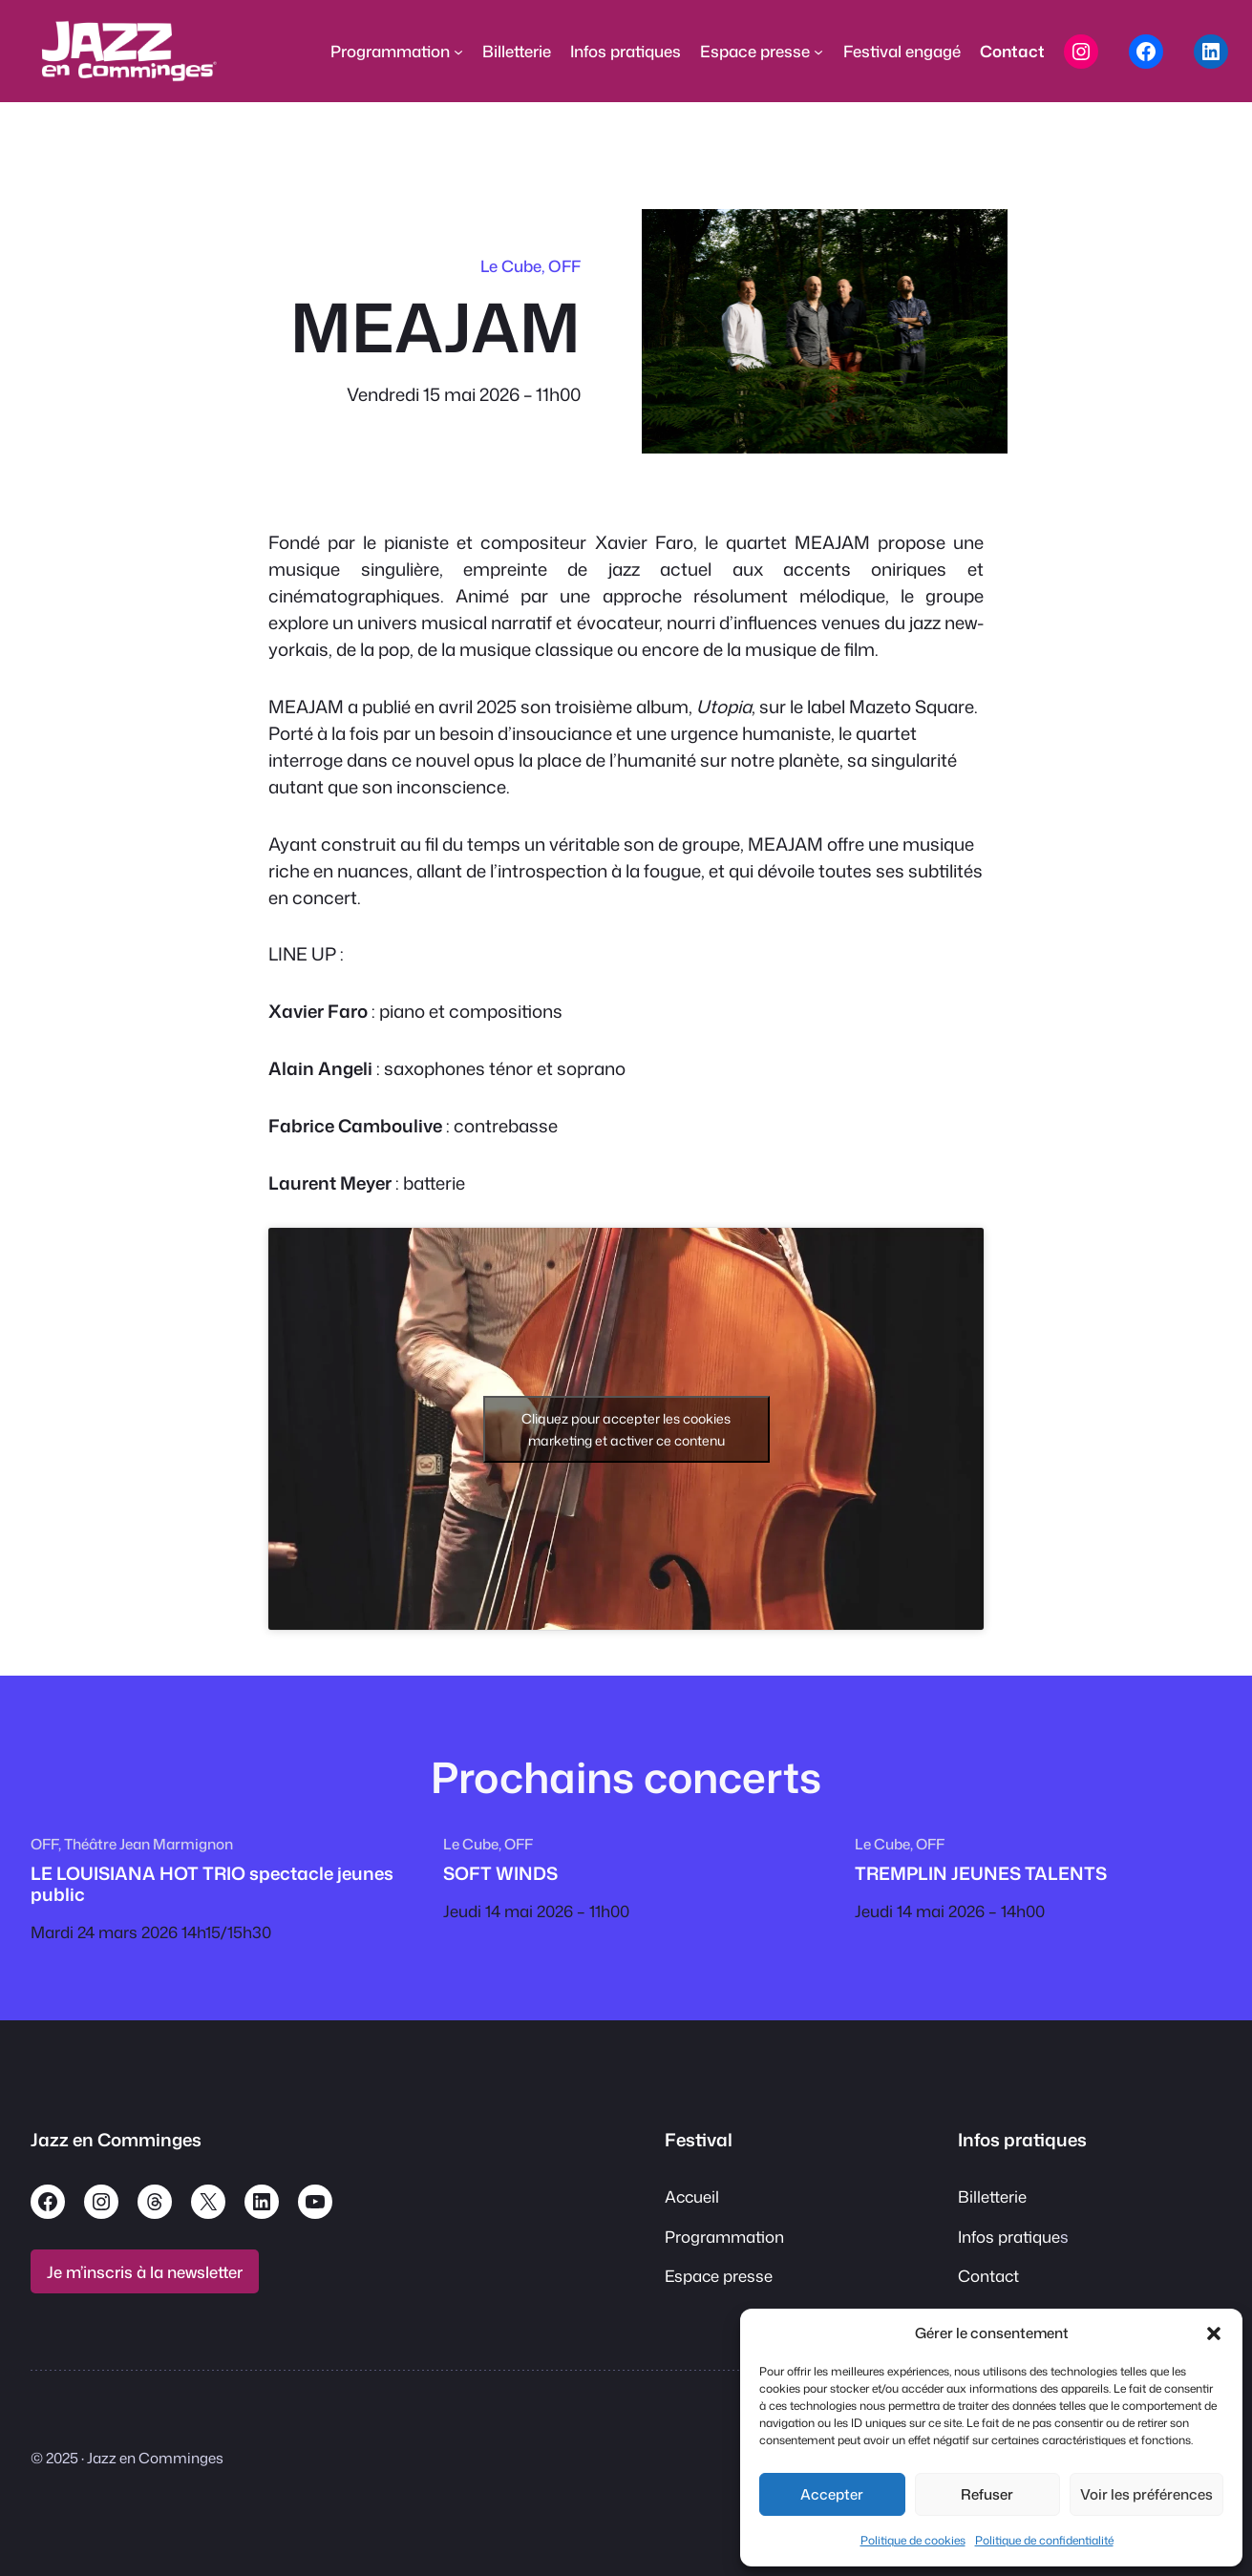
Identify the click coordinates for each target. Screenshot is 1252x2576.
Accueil (692, 2196)
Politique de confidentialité (1044, 2540)
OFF (564, 266)
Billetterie (992, 2196)
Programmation (724, 2237)
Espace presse (719, 2276)
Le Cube (510, 266)
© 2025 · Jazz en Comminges (127, 2457)
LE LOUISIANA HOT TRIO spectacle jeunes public (212, 1884)
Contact (988, 2276)
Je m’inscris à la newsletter (145, 2272)
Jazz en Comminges (116, 2139)
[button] (1213, 2333)
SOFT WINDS (500, 1873)
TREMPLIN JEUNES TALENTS (981, 1873)
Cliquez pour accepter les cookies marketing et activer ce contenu (626, 1429)
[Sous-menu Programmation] (458, 51)
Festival (698, 2139)
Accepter (831, 2494)
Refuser (987, 2494)
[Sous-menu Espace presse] (818, 51)
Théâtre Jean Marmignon (148, 1843)
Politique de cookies (913, 2540)
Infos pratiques (1022, 2139)
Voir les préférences (1146, 2494)
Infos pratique (1009, 2237)
